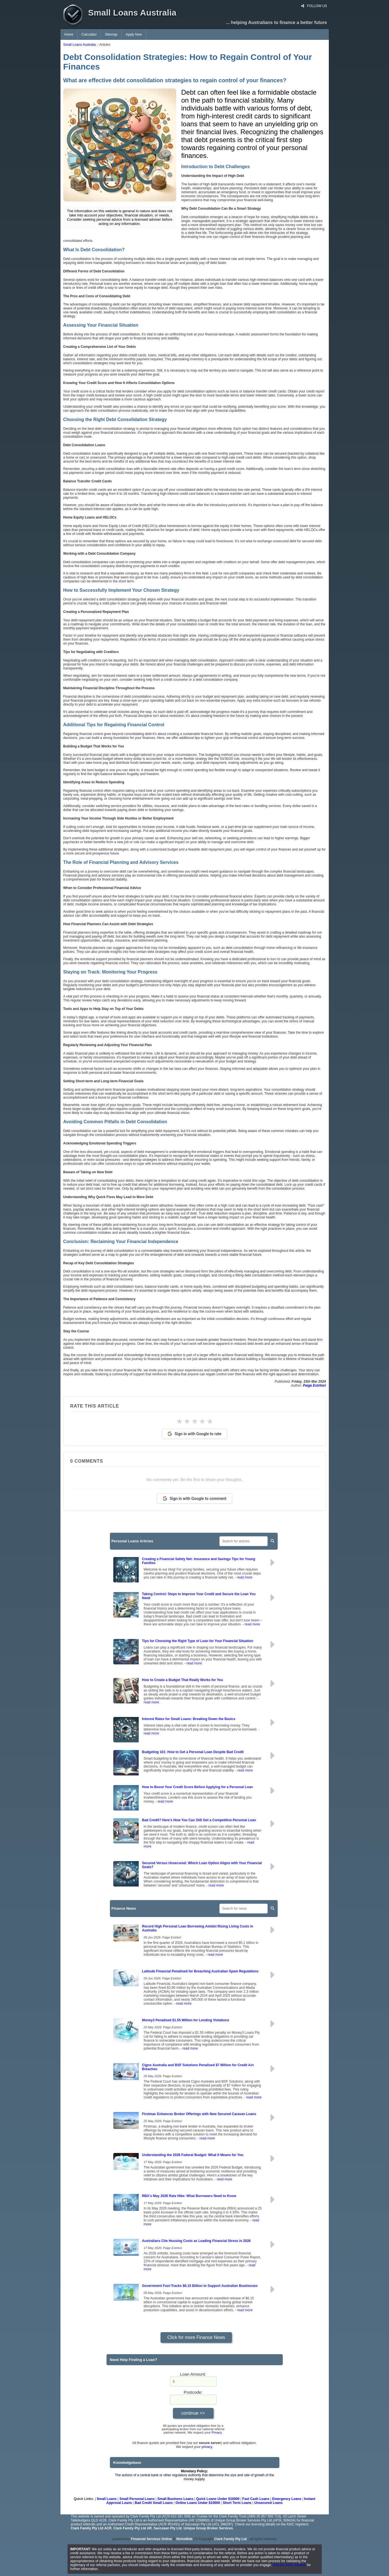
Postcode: (193, 2392)
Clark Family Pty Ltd (230, 2539)
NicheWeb (184, 2539)
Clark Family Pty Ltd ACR (91, 2528)
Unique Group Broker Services (208, 2528)
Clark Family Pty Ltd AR (132, 2528)
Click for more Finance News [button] (196, 2337)
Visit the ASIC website (289, 2565)
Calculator (89, 34)
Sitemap (111, 34)
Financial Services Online (151, 2539)
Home (68, 34)
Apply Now (134, 34)
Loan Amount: (193, 2374)
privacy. (207, 2447)
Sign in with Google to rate (194, 1434)
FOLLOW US (314, 6)
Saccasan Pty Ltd (168, 2528)
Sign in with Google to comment (195, 1498)
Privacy (217, 2432)
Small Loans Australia (79, 45)
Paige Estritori (314, 1385)
